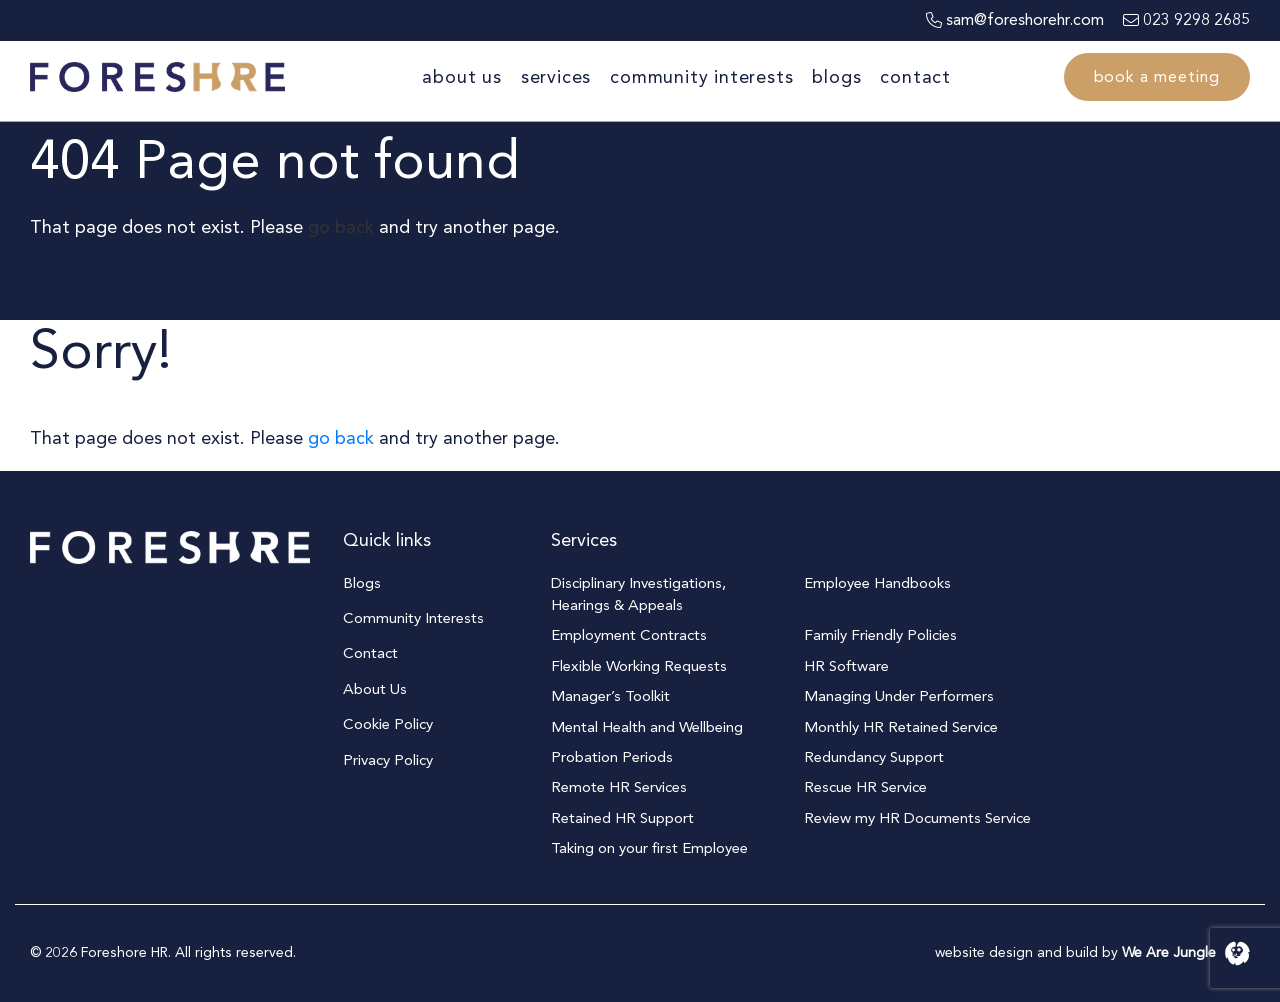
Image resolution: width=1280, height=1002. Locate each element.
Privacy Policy (388, 760)
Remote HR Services (619, 787)
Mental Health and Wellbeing (647, 727)
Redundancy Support (874, 757)
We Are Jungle (1186, 952)
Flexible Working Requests (639, 666)
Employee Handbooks (877, 583)
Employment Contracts (629, 635)
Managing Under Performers (899, 696)
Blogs (836, 77)
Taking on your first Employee (649, 848)
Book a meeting (1157, 77)
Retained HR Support (622, 818)
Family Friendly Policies (880, 635)
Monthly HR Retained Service (901, 727)
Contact (915, 77)
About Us (461, 77)
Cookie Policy (388, 724)
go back (341, 227)
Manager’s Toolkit (610, 696)
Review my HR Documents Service (917, 818)
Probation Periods (612, 757)
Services (556, 77)
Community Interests (701, 77)
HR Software (846, 666)
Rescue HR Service (865, 787)
